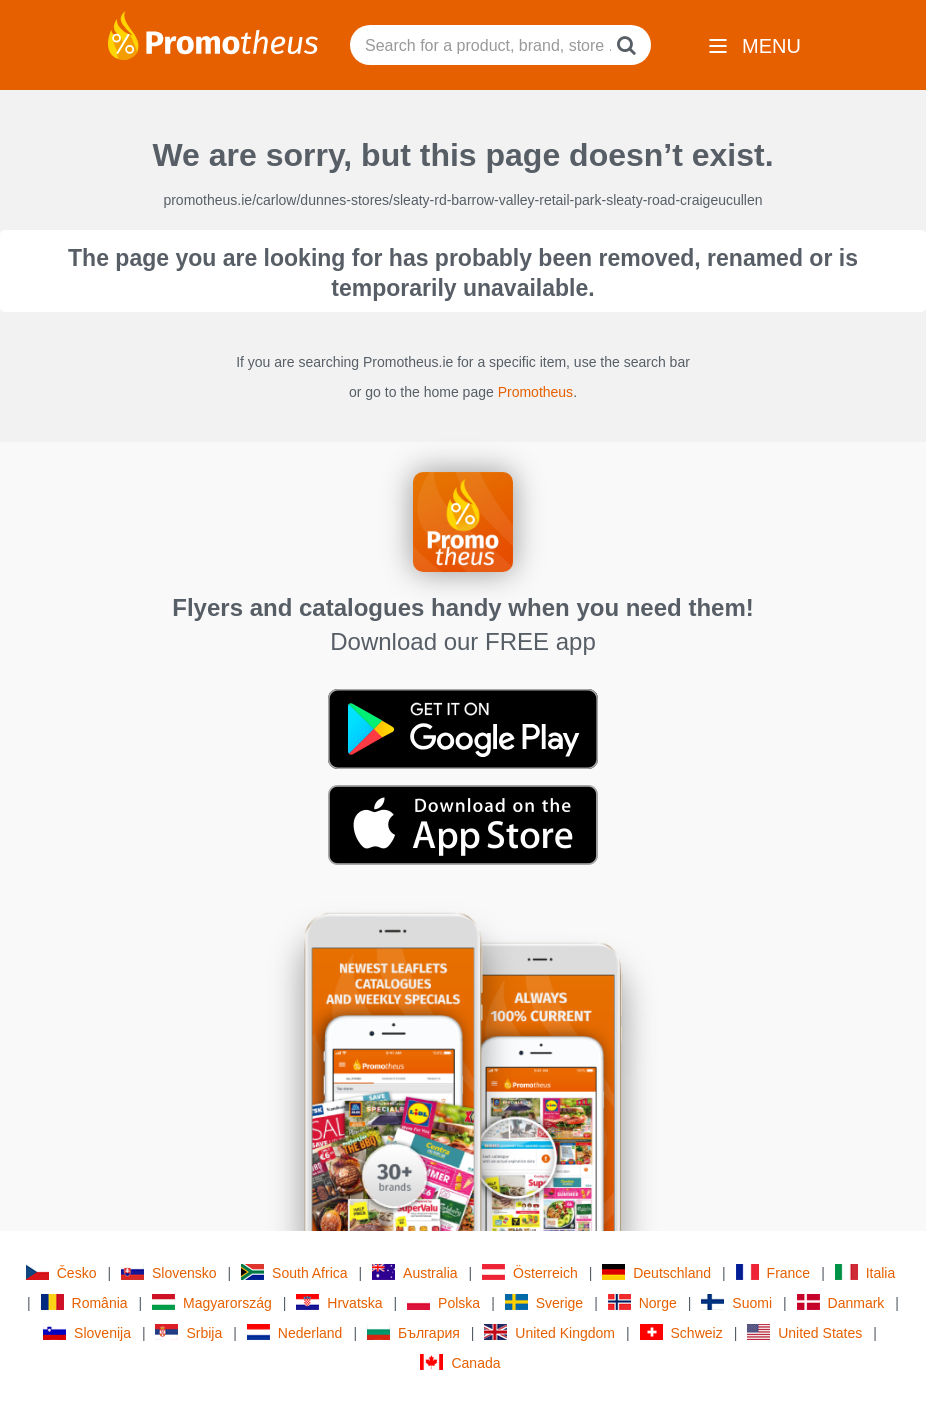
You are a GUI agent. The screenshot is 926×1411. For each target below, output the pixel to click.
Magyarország (212, 1302)
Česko (61, 1272)
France (773, 1272)
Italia (865, 1272)
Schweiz (681, 1332)
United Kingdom (549, 1332)
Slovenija (87, 1332)
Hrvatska (339, 1302)
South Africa (294, 1272)
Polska (443, 1302)
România (84, 1302)
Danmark (841, 1302)
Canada (460, 1362)
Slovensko (169, 1272)
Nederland (295, 1332)
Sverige (544, 1302)
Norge (642, 1302)
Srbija (188, 1332)
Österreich (530, 1272)
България (413, 1332)
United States (804, 1332)
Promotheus (535, 392)
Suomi (736, 1302)
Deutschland (656, 1272)
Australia (414, 1272)
